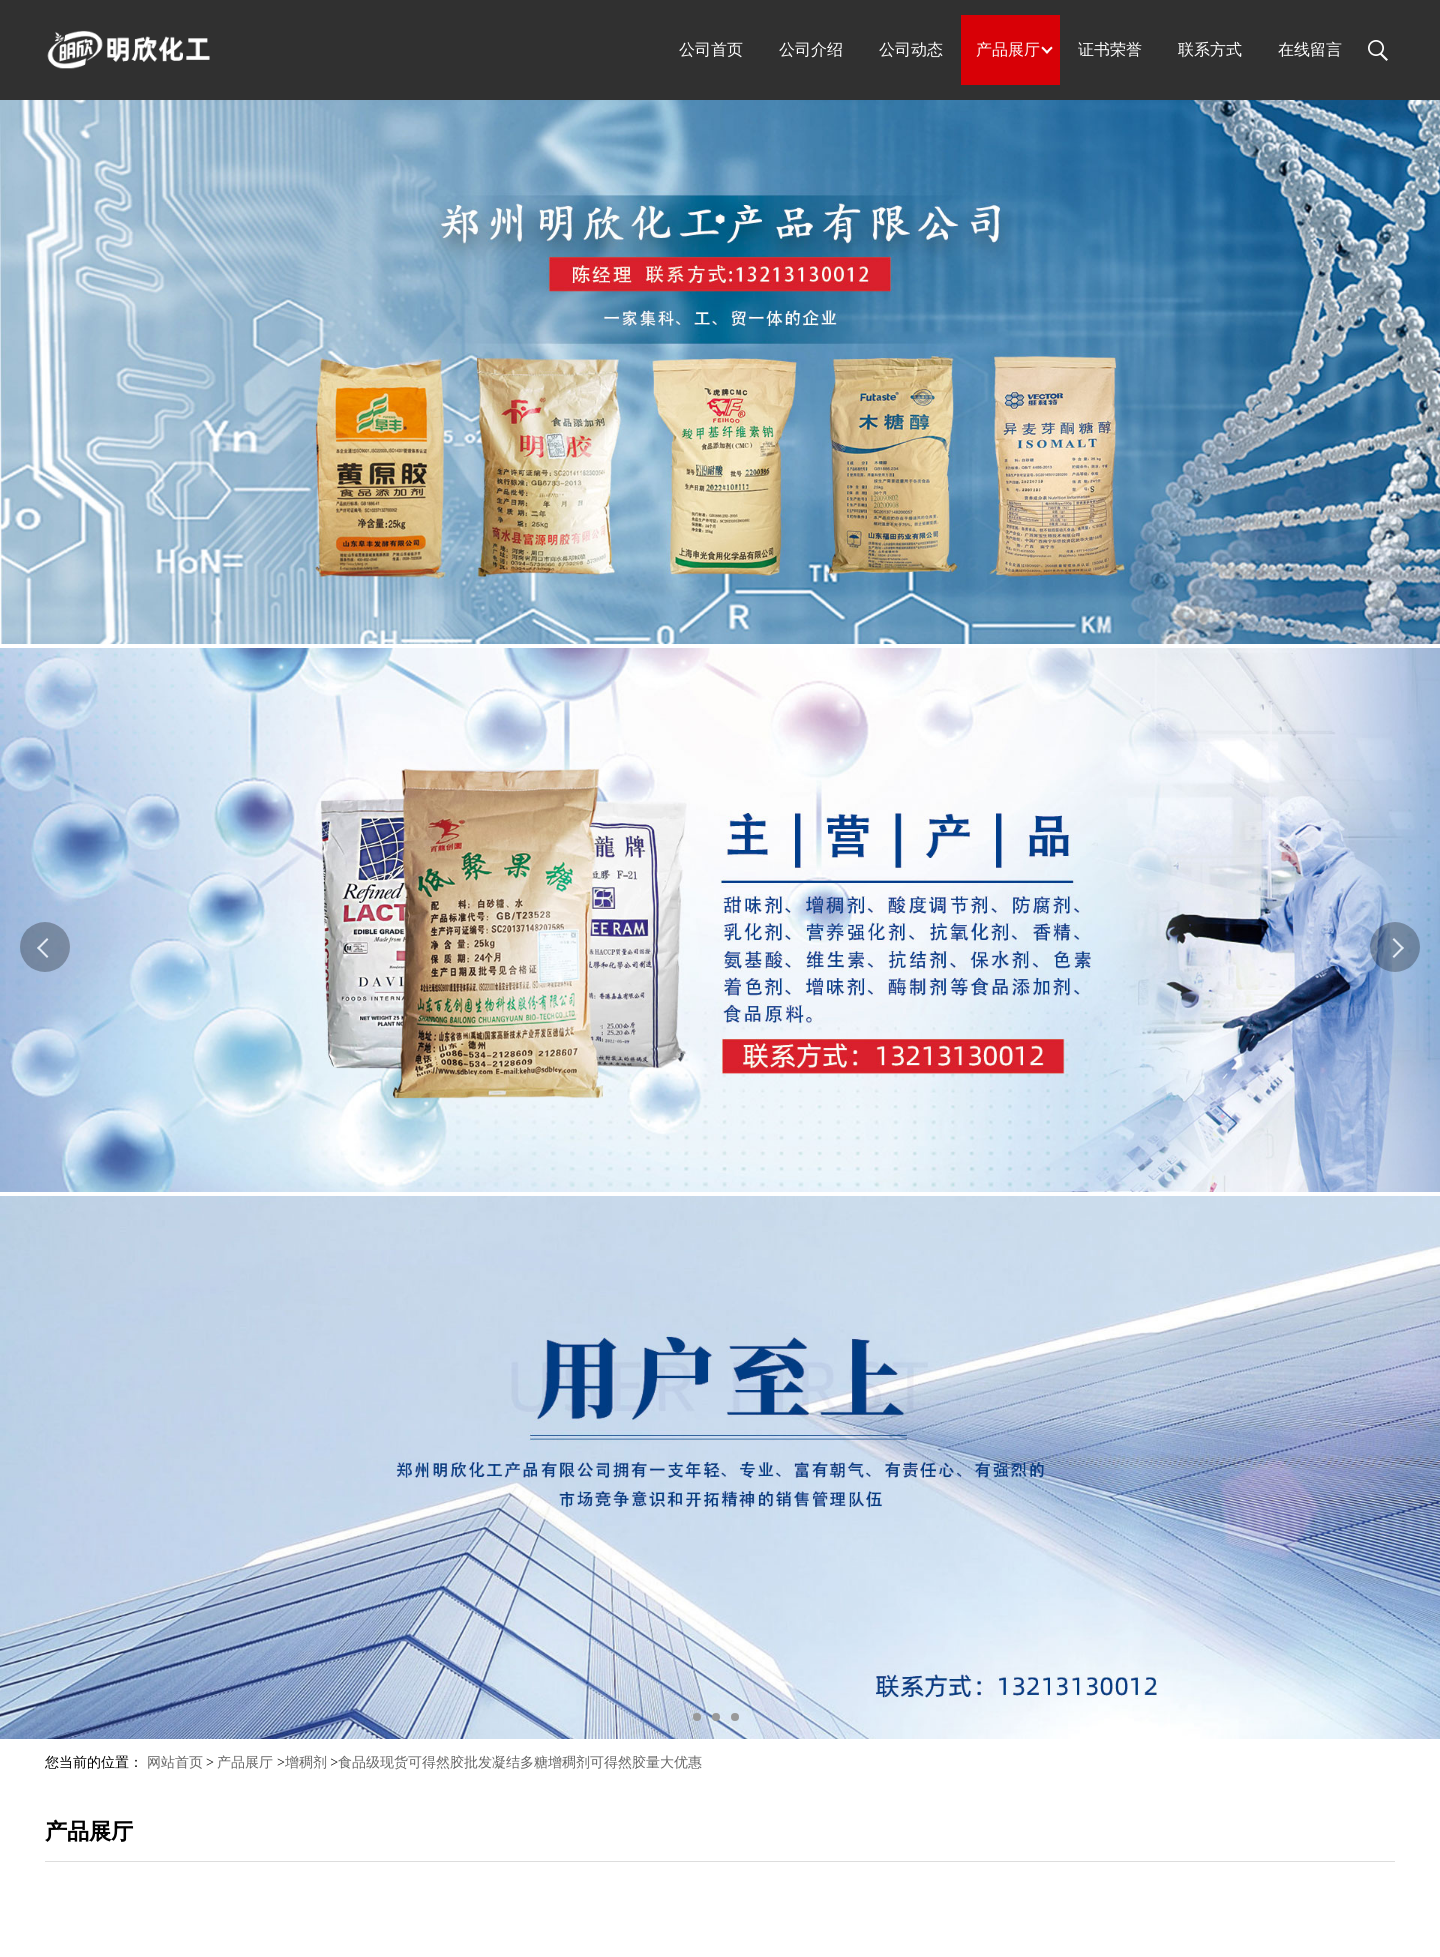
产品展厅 (245, 1762)
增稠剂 (306, 1762)
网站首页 (175, 1762)
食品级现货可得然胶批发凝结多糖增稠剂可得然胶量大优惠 (520, 1762)
